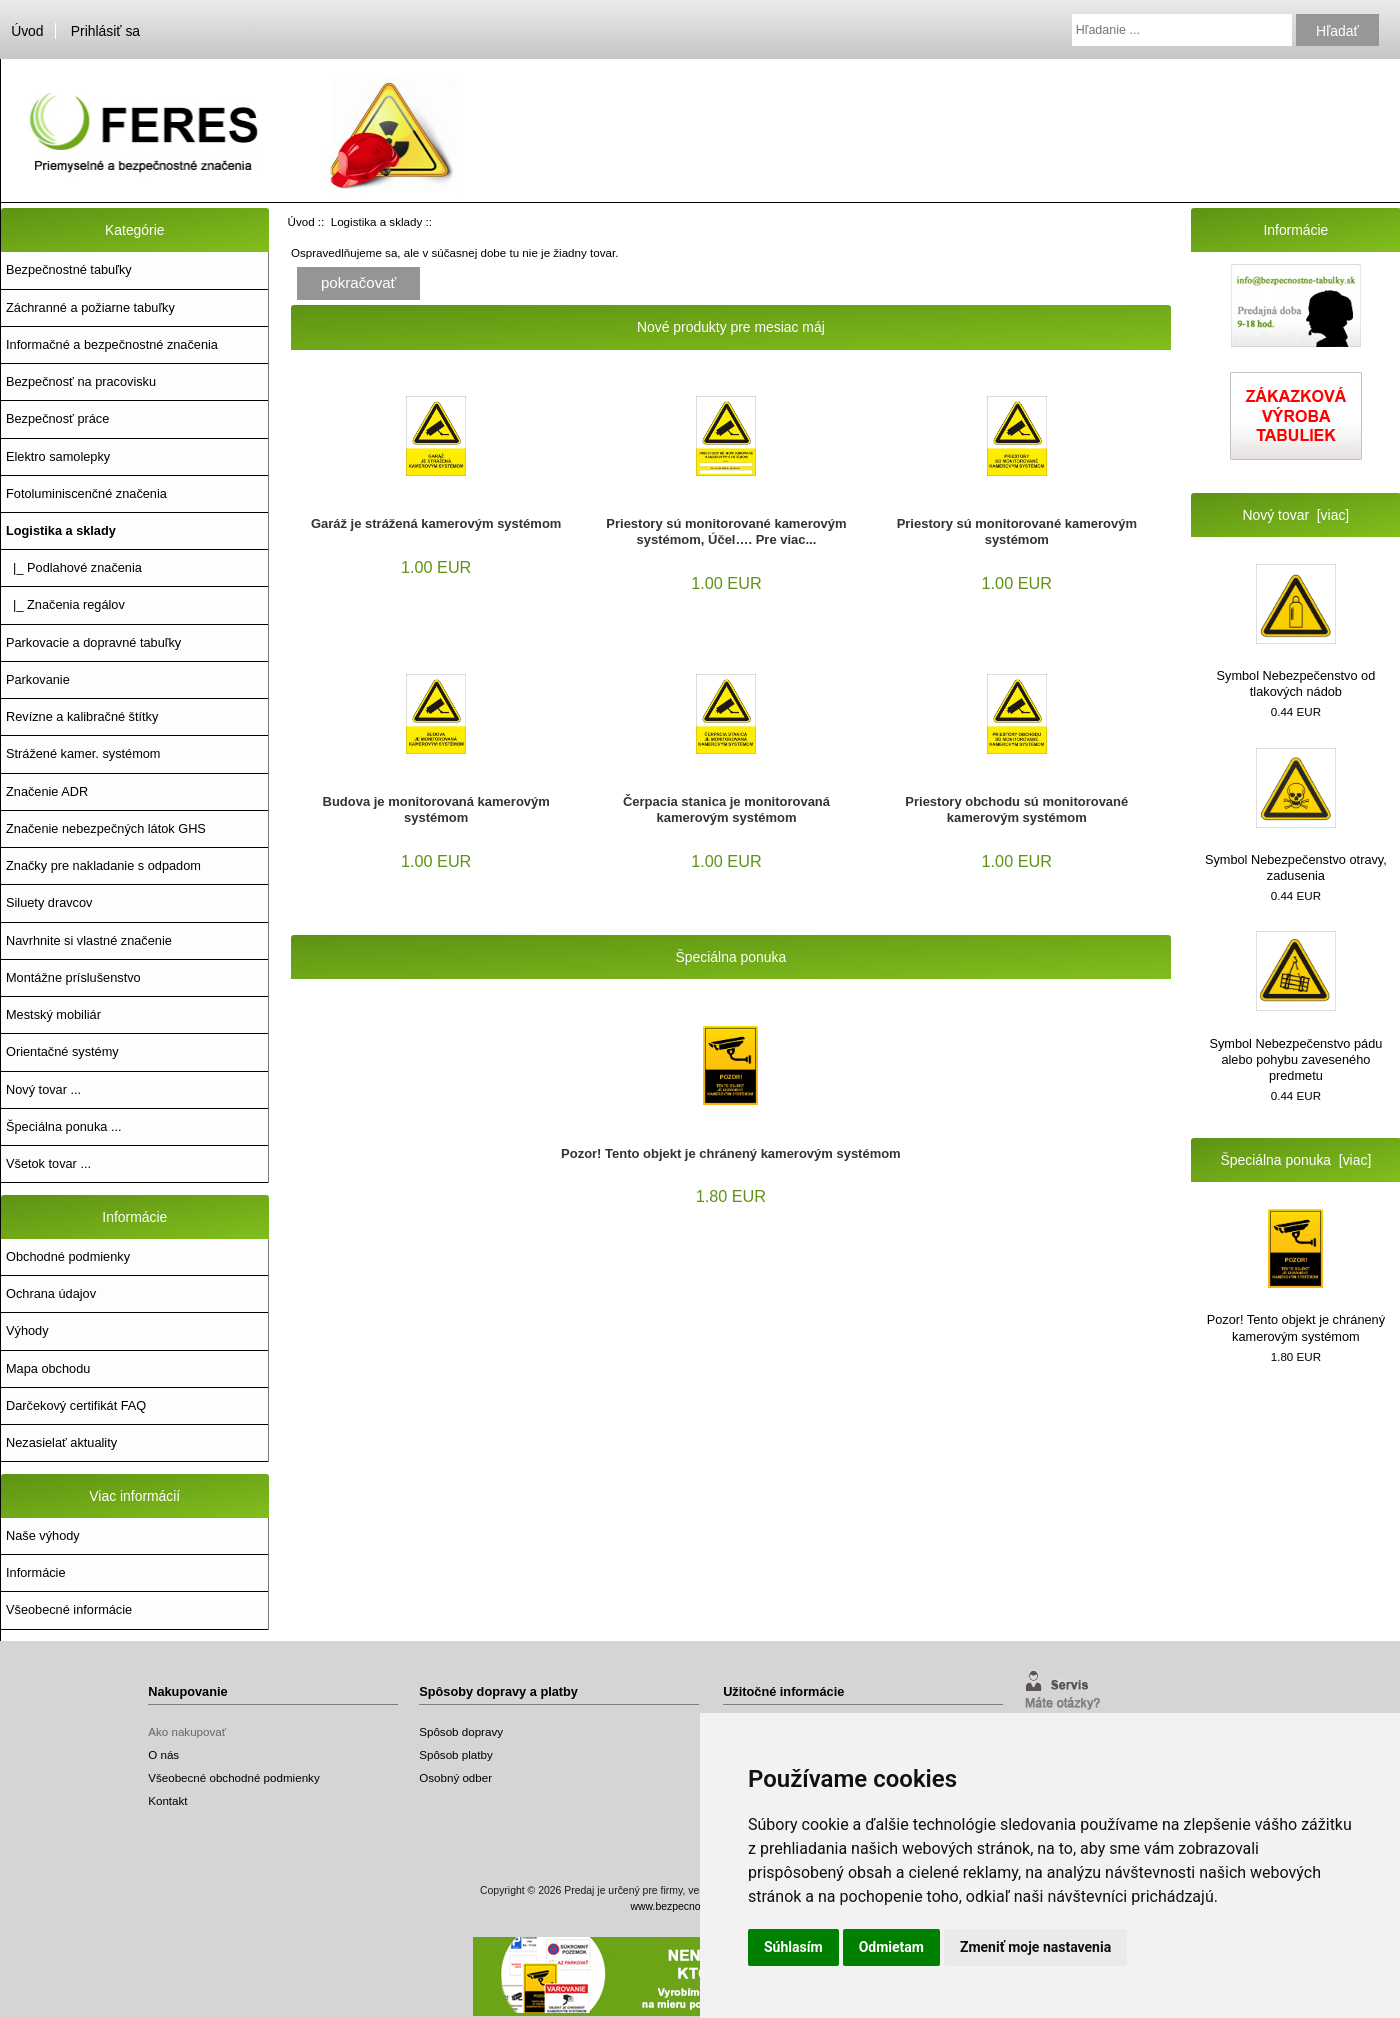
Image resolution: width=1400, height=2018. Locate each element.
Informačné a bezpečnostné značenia (112, 344)
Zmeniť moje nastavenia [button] (1035, 1947)
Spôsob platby (455, 1754)
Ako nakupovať (187, 1731)
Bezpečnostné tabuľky (69, 269)
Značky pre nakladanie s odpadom (103, 865)
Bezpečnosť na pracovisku (81, 381)
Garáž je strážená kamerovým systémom (436, 523)
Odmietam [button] (891, 1947)
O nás (163, 1754)
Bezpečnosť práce (57, 418)
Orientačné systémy (62, 1051)
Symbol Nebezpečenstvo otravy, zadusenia (1296, 815)
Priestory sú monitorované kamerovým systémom (1017, 531)
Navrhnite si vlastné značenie (89, 940)
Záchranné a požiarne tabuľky (90, 307)
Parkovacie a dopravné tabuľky (93, 642)
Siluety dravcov (49, 902)
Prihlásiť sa (105, 31)
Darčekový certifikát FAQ (76, 1405)
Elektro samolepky (58, 456)
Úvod (27, 31)
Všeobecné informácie (69, 1609)
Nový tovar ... (43, 1089)
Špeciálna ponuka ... (64, 1126)
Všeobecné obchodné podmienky (233, 1777)
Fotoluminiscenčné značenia (86, 493)
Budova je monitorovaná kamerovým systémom (436, 809)
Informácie (36, 1572)
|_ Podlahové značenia (74, 567)
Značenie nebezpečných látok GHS (106, 828)
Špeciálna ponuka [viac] (1296, 1160)
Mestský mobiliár (53, 1014)
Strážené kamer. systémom (83, 753)
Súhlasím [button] (793, 1947)
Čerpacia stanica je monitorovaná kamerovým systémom (726, 809)
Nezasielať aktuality (61, 1442)
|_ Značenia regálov (65, 604)
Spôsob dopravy (461, 1731)
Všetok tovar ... (48, 1163)
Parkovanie (38, 679)
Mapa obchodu (48, 1368)
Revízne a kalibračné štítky (82, 716)
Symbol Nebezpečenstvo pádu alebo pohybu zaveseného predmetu (1295, 1007)
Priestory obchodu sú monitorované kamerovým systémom (1016, 809)
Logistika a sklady (377, 221)
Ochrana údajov (51, 1293)
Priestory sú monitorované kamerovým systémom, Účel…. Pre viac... (726, 531)
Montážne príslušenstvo (73, 977)
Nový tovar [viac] (1296, 515)
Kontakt (167, 1800)
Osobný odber (455, 1777)
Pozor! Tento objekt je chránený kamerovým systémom (731, 1153)
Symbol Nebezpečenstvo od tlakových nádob (1296, 631)
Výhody (27, 1330)
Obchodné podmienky (68, 1256)
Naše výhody (43, 1535)
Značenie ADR (47, 791)
